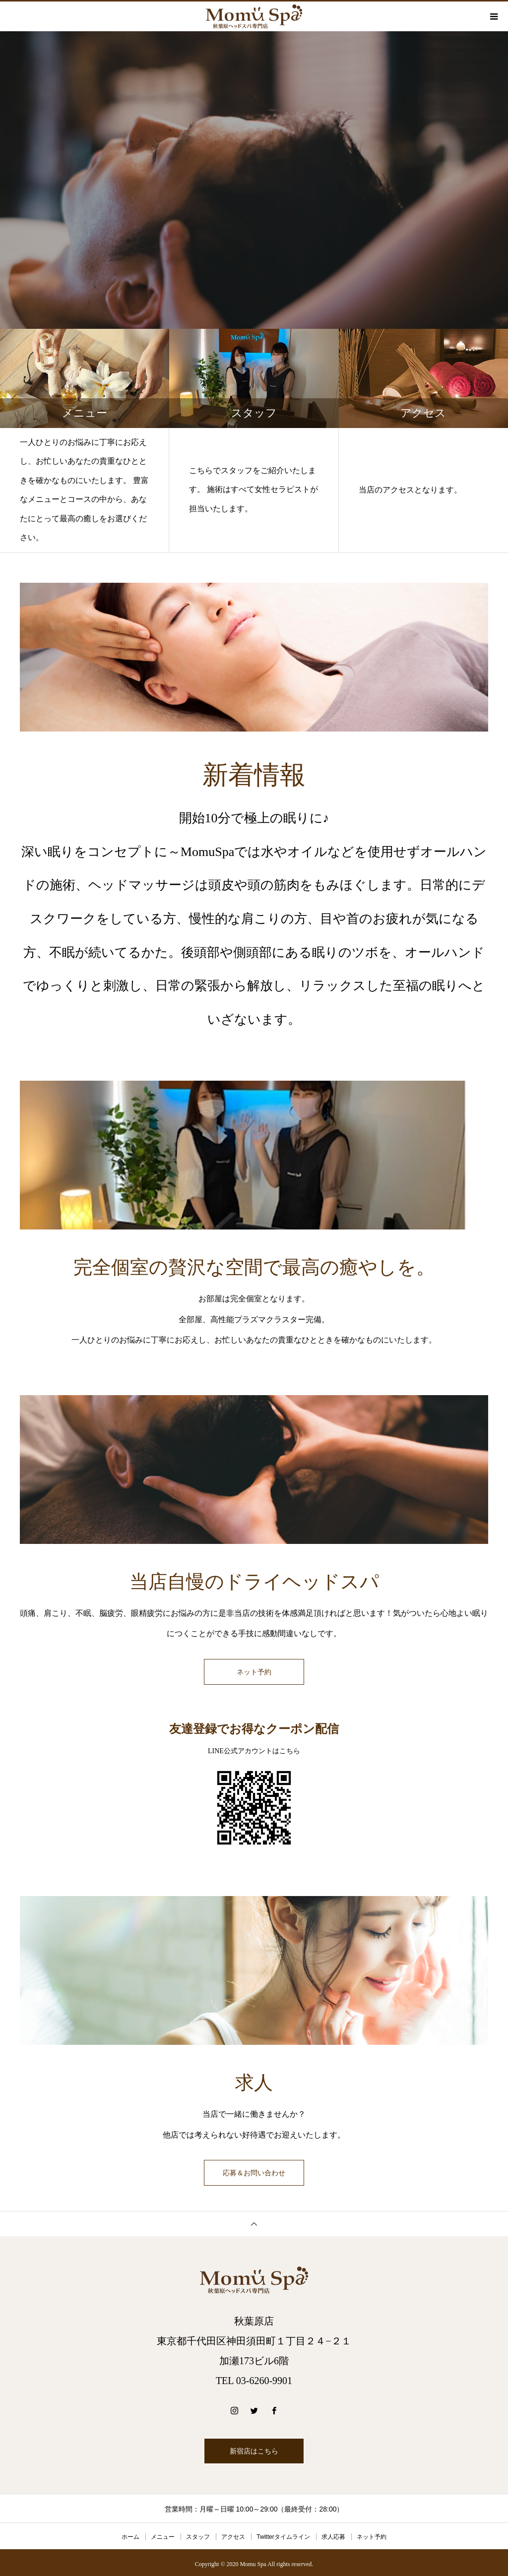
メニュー (163, 2533)
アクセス (233, 2533)
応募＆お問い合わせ (254, 2171)
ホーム (130, 2533)
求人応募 (333, 2533)
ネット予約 (254, 1672)
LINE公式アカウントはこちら (254, 1750)
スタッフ (198, 2533)
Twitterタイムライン (283, 2533)
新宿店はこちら (254, 2448)
